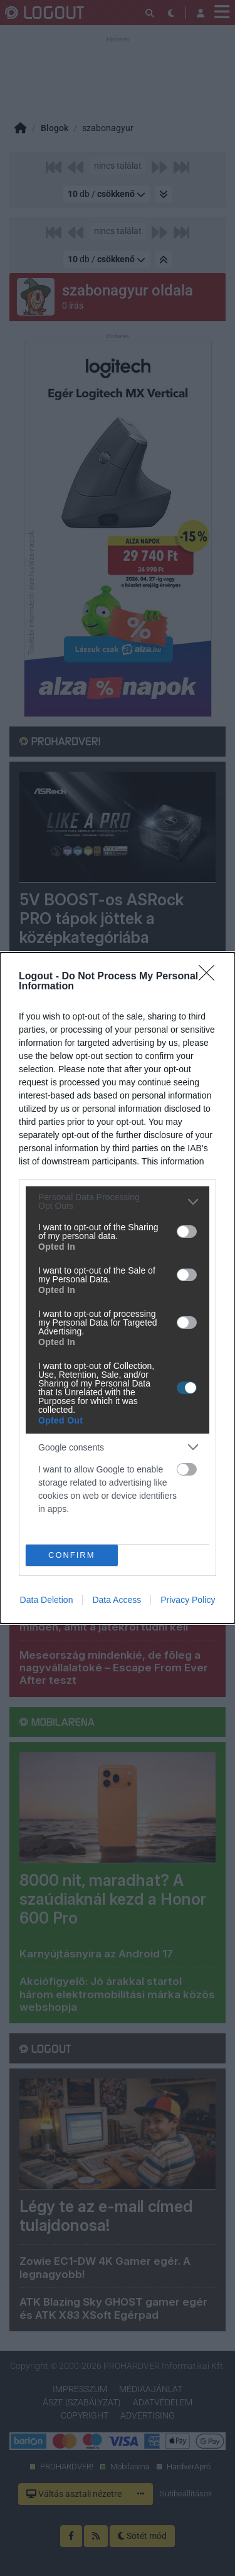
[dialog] (117, 1288)
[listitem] (117, 1201)
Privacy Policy (187, 1600)
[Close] (210, 977)
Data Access (116, 1600)
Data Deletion (46, 1600)
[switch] (187, 1231)
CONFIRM (71, 1555)
